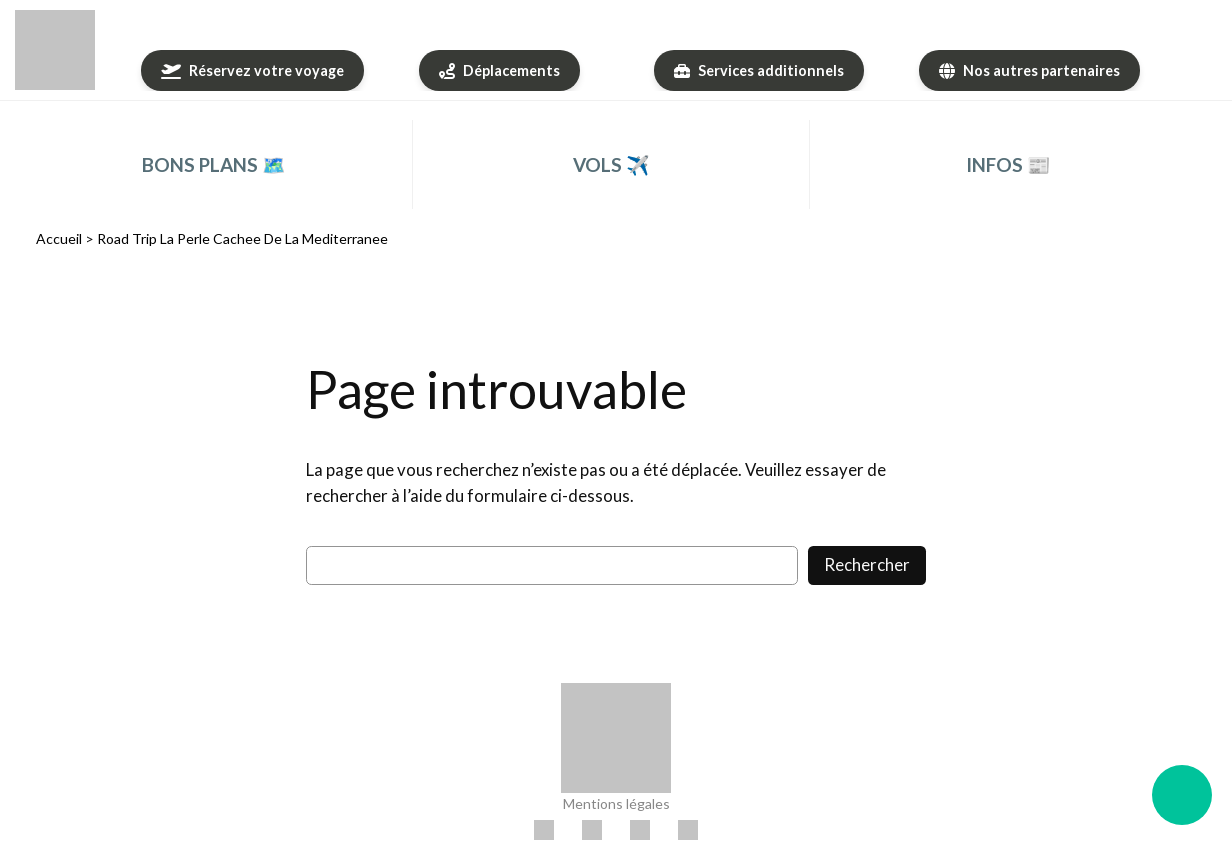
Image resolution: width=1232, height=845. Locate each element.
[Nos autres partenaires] (1029, 70)
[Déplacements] (499, 70)
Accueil (59, 238)
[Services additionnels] (759, 70)
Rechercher (867, 564)
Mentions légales (616, 803)
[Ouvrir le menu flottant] (1182, 795)
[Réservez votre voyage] (252, 70)
